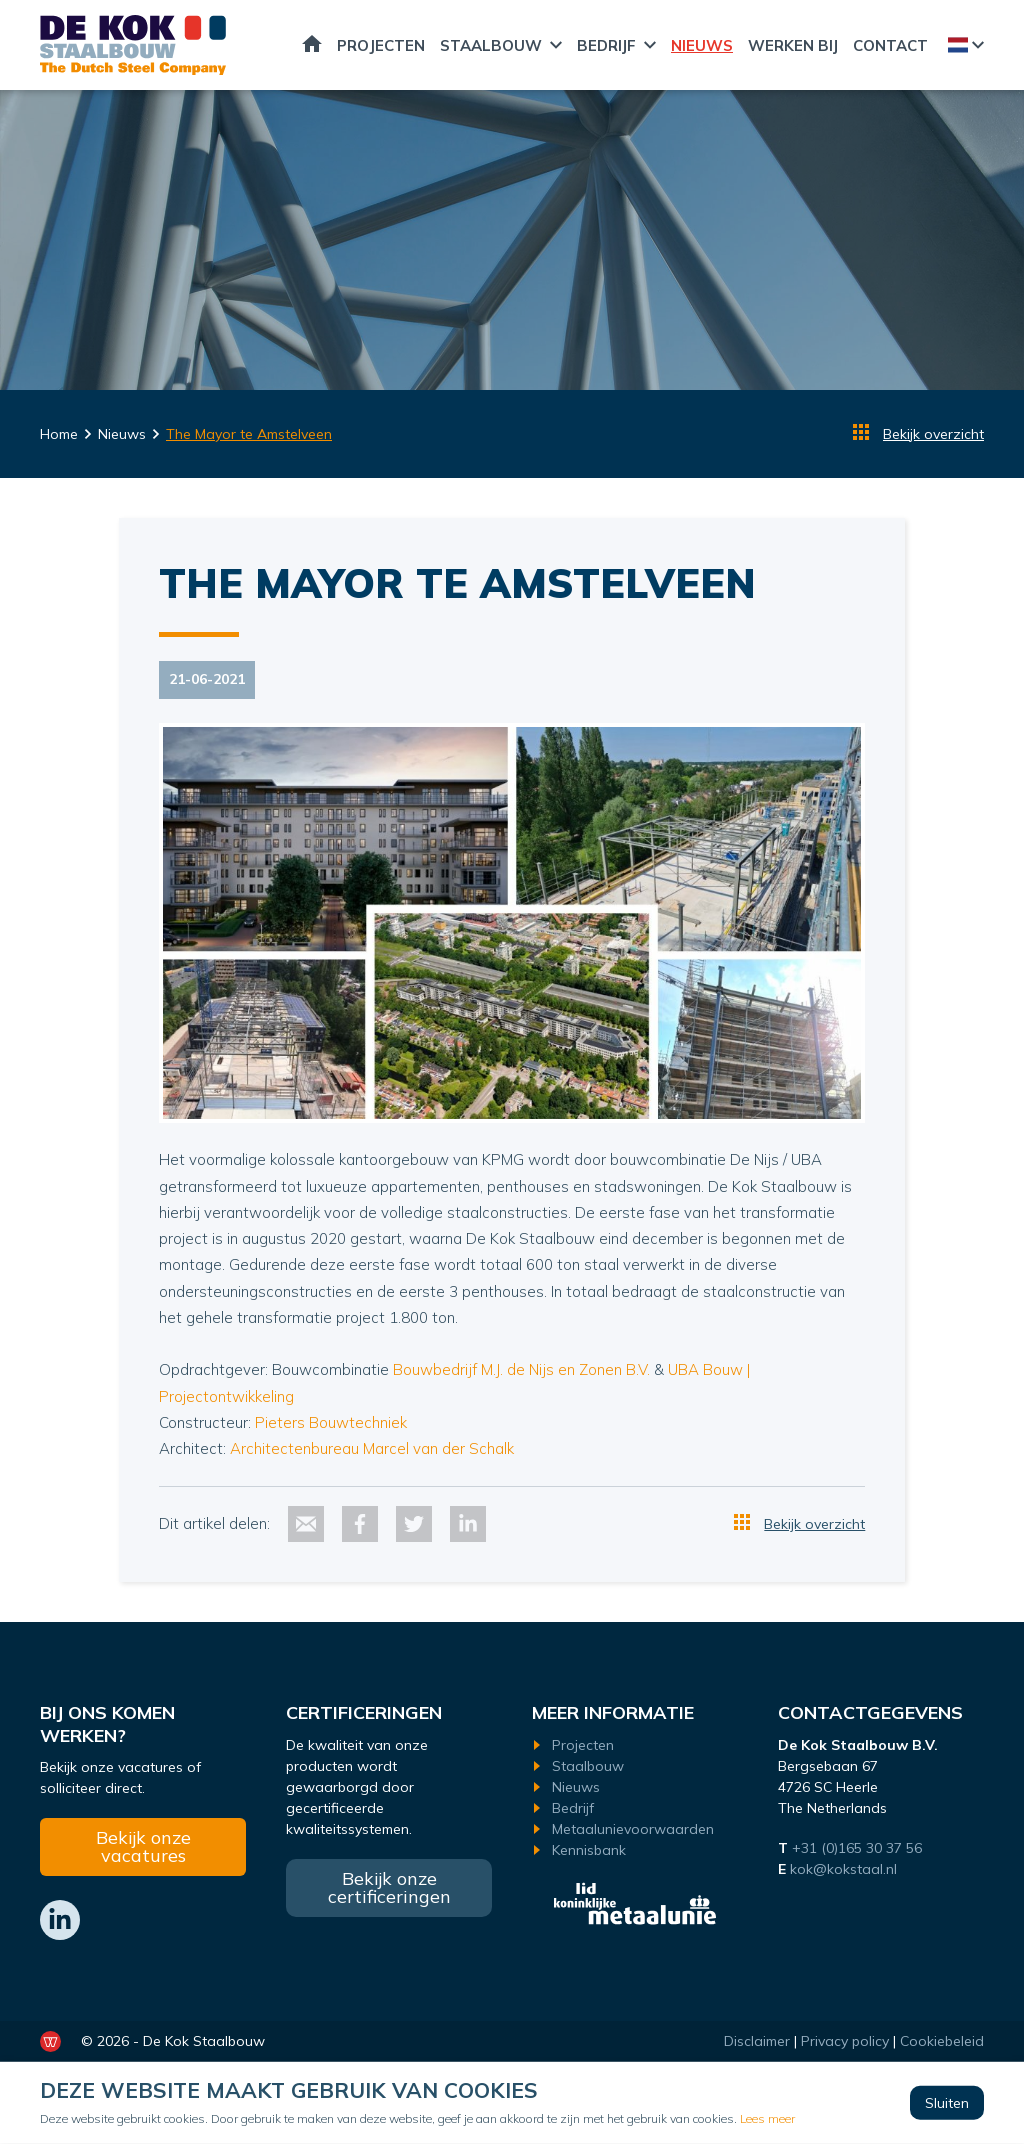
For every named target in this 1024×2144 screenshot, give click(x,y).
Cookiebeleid (942, 2041)
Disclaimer (757, 2041)
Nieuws (702, 45)
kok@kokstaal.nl (843, 1869)
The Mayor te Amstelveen (249, 434)
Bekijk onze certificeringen (389, 1887)
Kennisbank (589, 1850)
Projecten (381, 45)
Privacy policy (845, 2041)
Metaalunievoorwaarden (633, 1829)
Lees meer (767, 2118)
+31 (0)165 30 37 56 (859, 1848)
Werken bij (793, 45)
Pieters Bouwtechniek (331, 1422)
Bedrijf (606, 45)
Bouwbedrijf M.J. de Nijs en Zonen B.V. (521, 1369)
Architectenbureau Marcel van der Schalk (372, 1448)
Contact (890, 45)
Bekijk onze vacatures (143, 1846)
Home (312, 44)
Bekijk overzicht (933, 434)
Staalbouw (491, 45)
